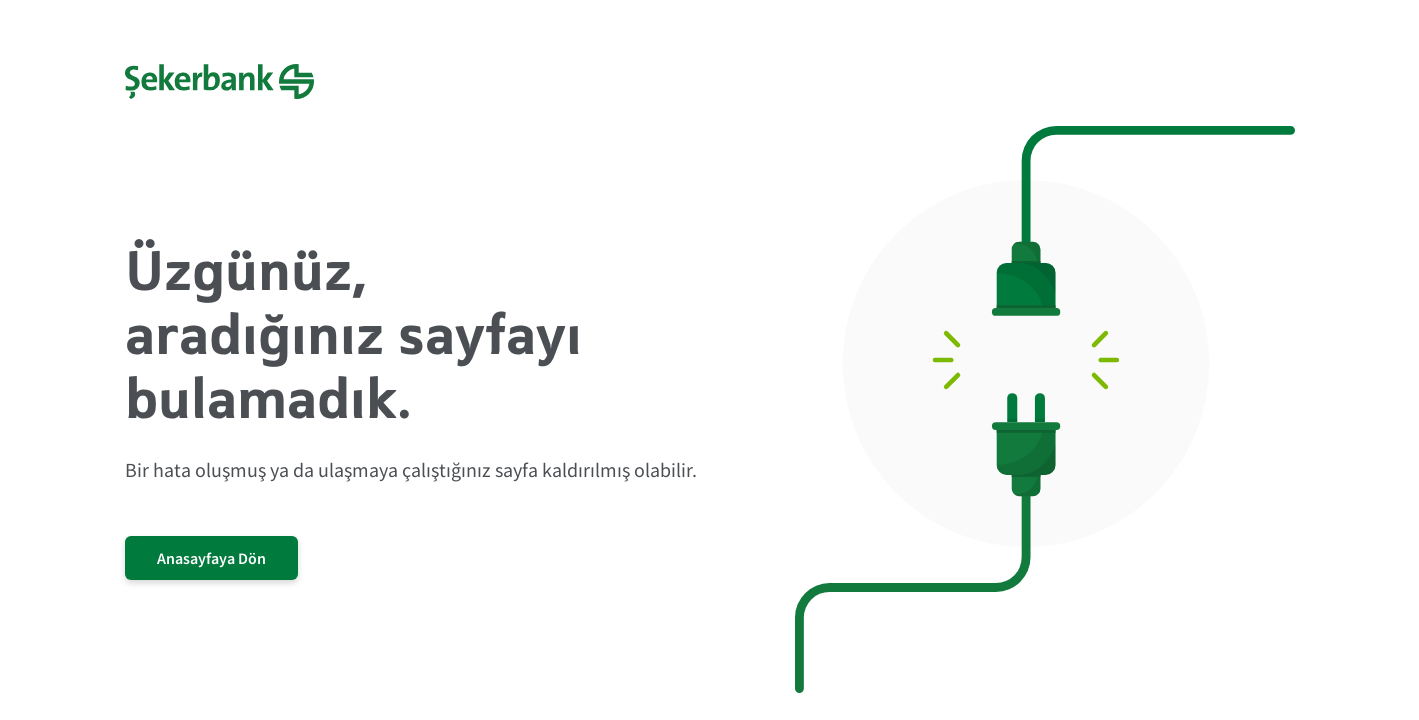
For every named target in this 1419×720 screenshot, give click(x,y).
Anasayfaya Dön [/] (211, 558)
